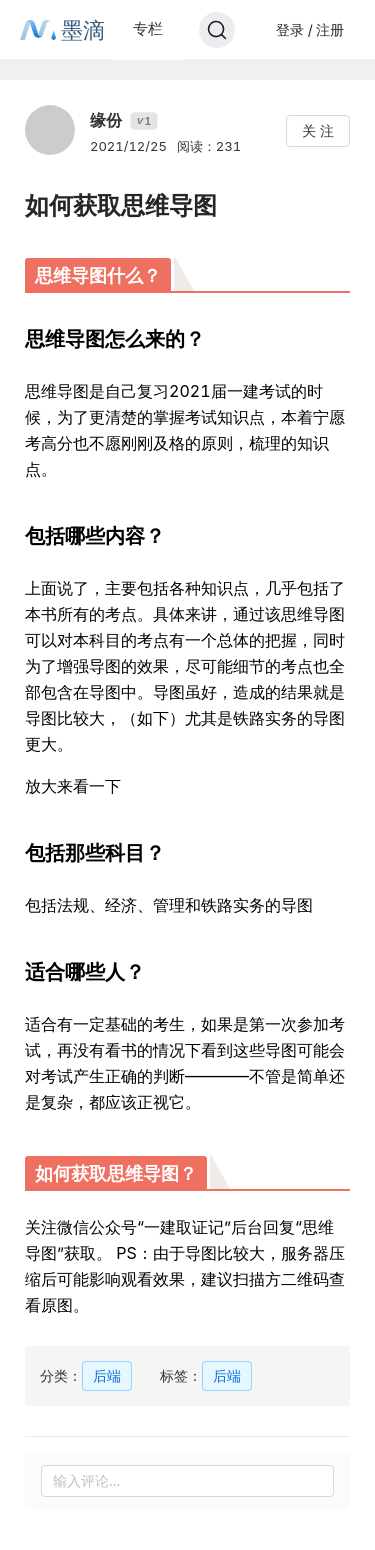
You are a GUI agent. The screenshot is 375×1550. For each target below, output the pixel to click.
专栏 (148, 28)
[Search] (217, 30)
